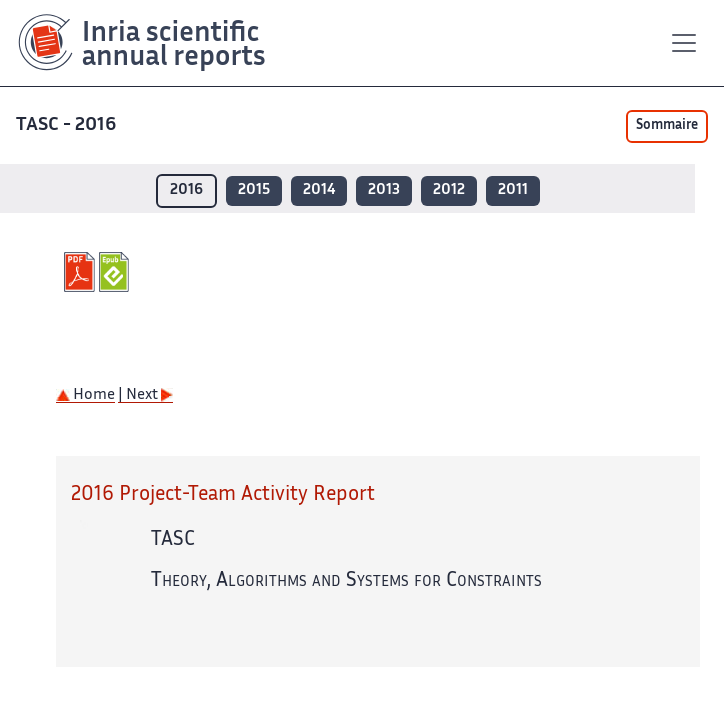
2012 (449, 190)
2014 (319, 190)
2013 (384, 190)
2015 (254, 190)
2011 (513, 190)
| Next (145, 395)
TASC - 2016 (66, 125)
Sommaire (667, 126)
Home (85, 395)
